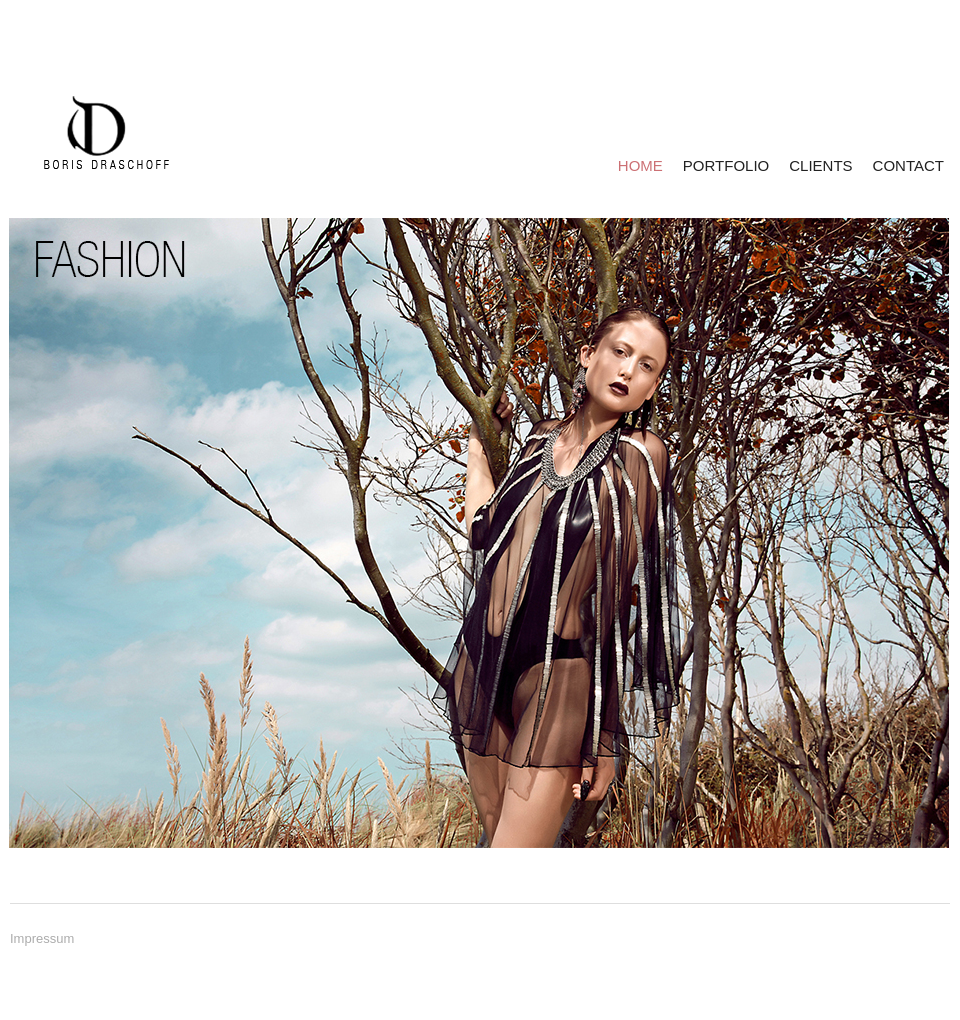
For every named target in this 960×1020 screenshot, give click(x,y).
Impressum (42, 938)
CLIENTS (820, 165)
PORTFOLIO (726, 165)
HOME (640, 165)
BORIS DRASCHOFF (91, 132)
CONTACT (908, 165)
